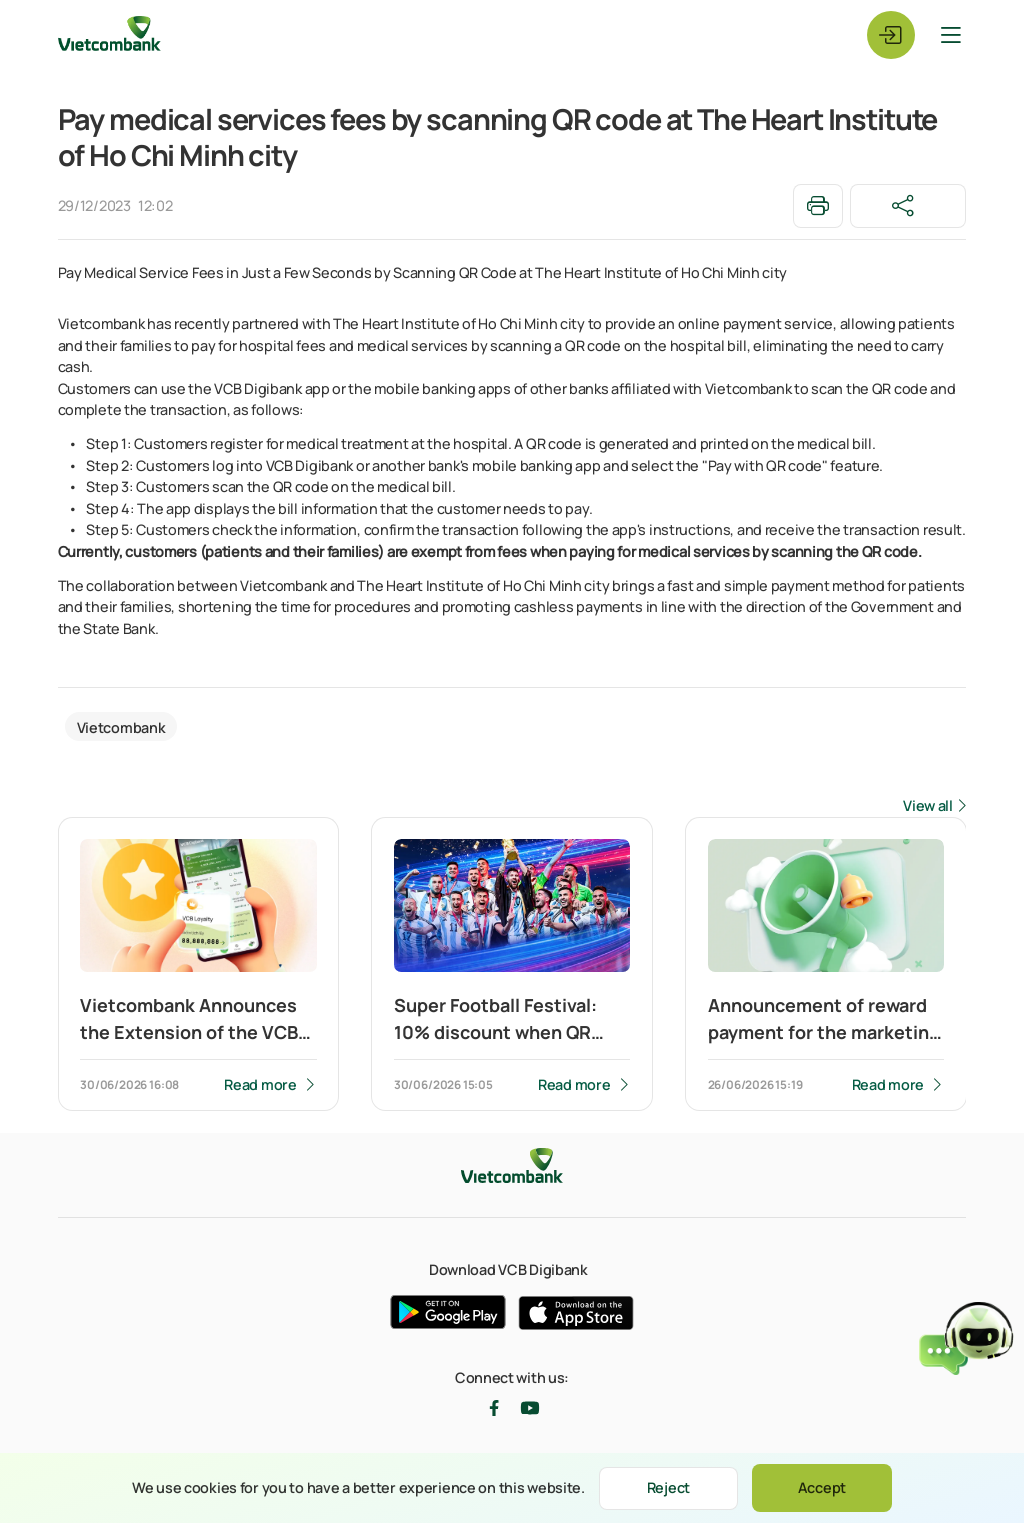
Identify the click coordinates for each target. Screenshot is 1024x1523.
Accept (822, 1487)
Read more (260, 1084)
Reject (668, 1487)
